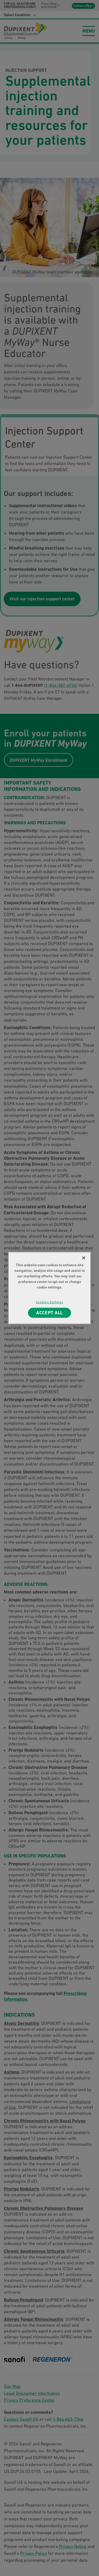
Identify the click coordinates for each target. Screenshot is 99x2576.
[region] (49, 1288)
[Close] (83, 1258)
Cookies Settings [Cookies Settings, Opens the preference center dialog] (49, 1302)
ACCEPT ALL (49, 1312)
